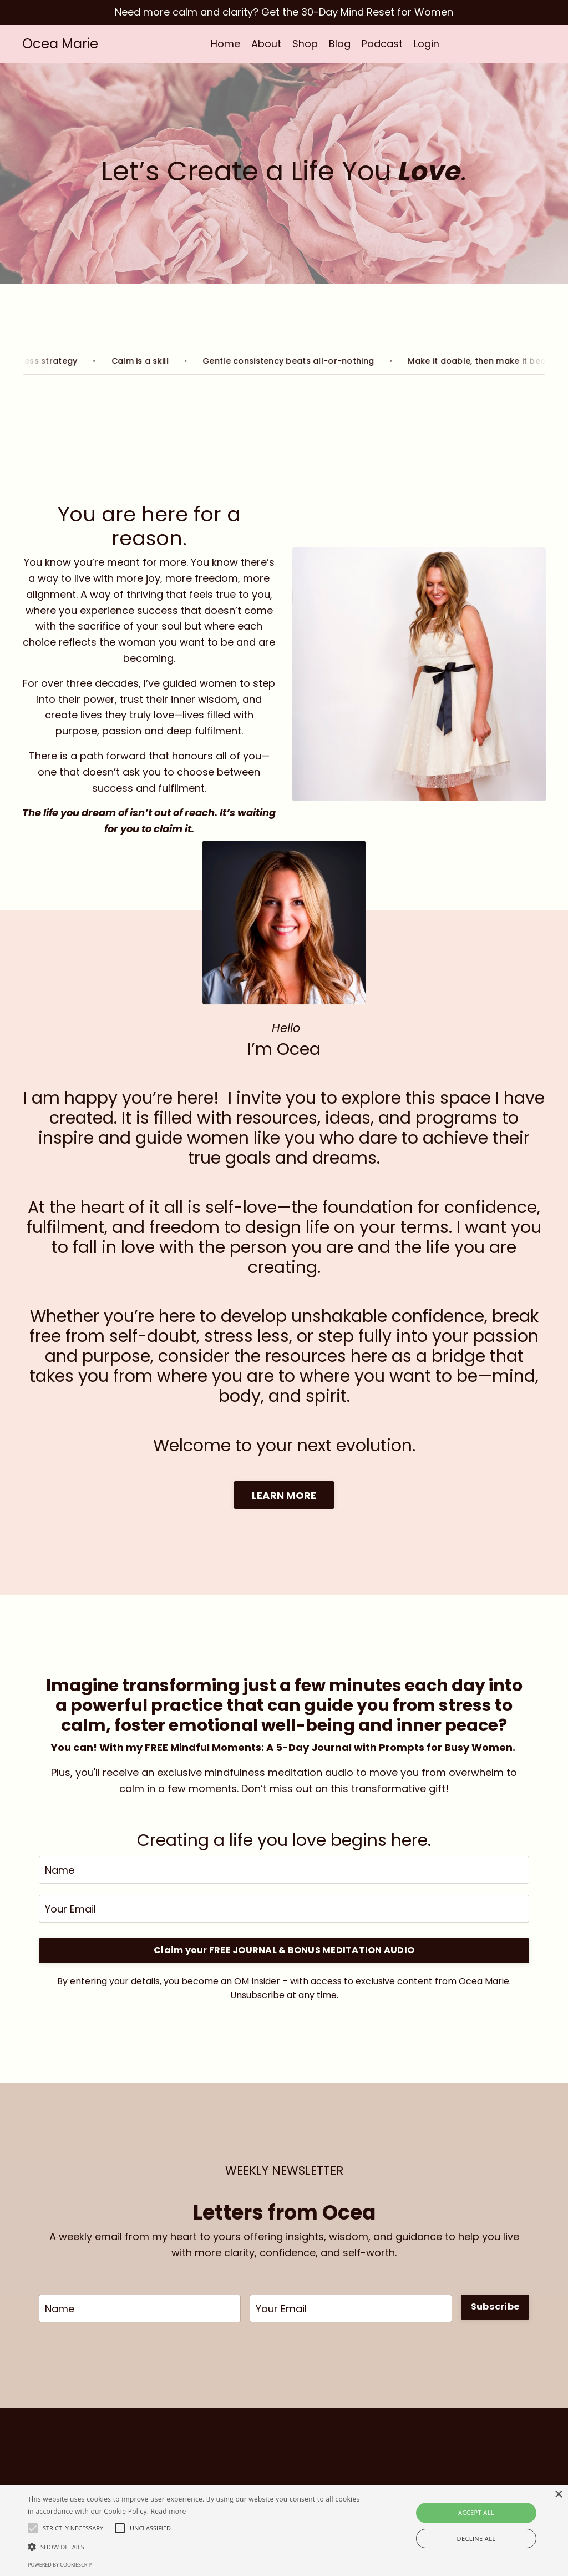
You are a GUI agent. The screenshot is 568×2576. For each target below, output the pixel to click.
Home (225, 44)
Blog (340, 44)
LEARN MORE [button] (284, 1495)
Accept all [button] (476, 2512)
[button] (194, 2546)
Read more (168, 2511)
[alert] (284, 2530)
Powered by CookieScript (61, 2564)
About (266, 44)
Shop (305, 44)
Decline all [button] (476, 2538)
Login (426, 44)
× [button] (558, 2495)
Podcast (382, 44)
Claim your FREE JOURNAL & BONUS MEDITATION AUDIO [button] (284, 1950)
